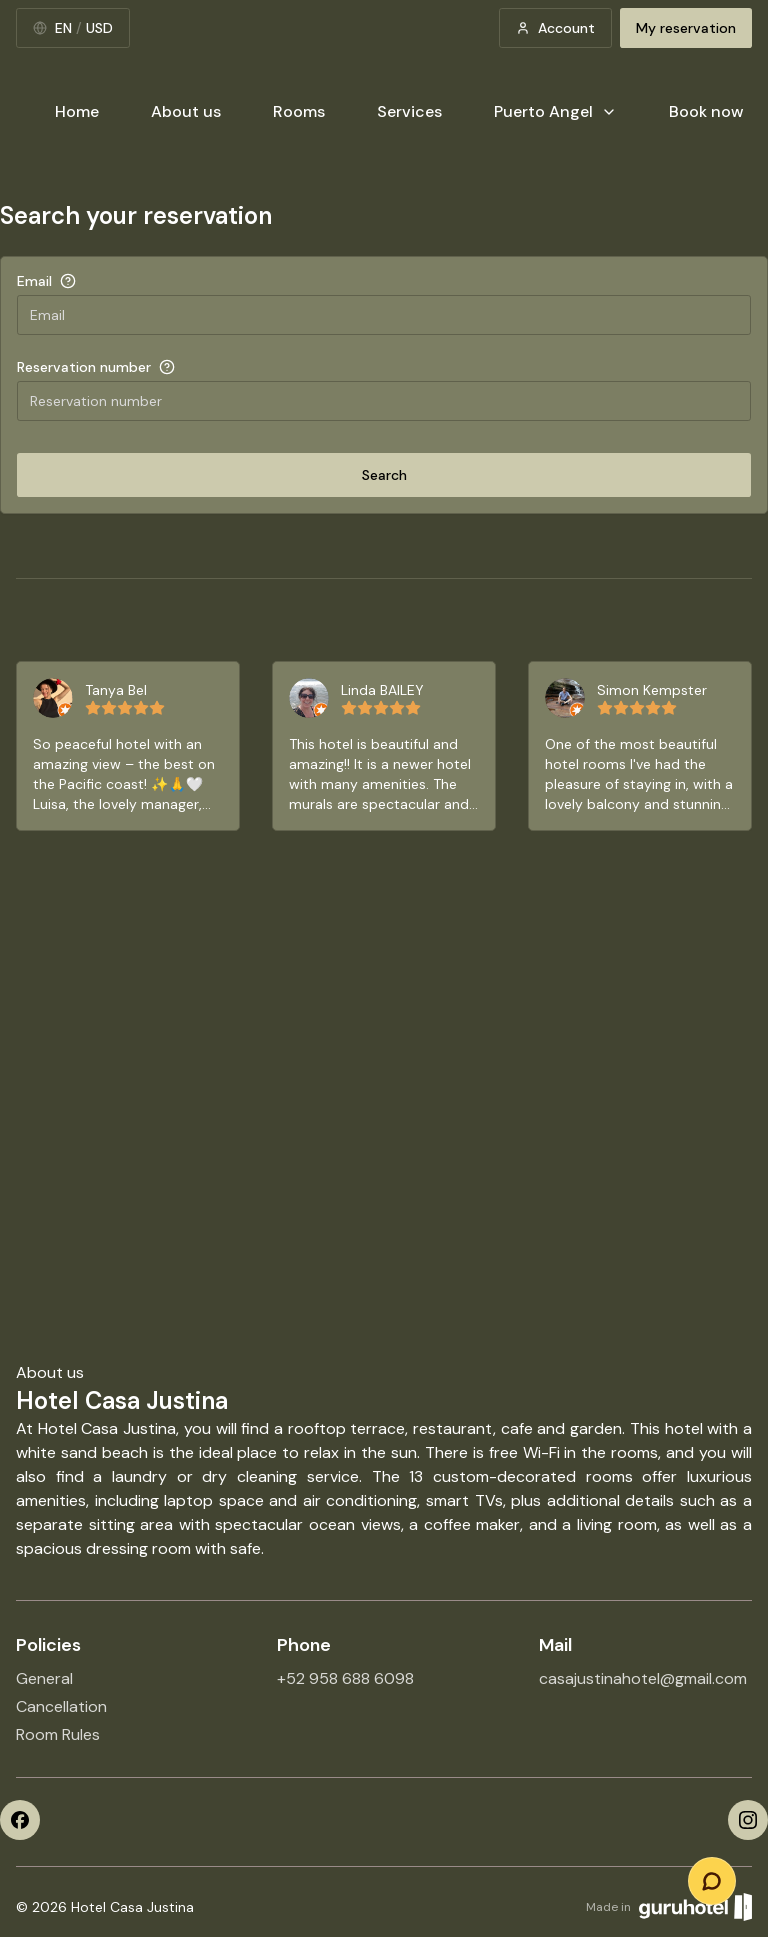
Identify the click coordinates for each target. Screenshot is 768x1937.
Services (409, 111)
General (44, 1678)
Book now (706, 111)
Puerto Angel (555, 111)
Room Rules (58, 1734)
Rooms (299, 111)
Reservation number (84, 367)
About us (186, 111)
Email (34, 281)
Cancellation (61, 1706)
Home (77, 111)
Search (384, 475)
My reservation (686, 28)
